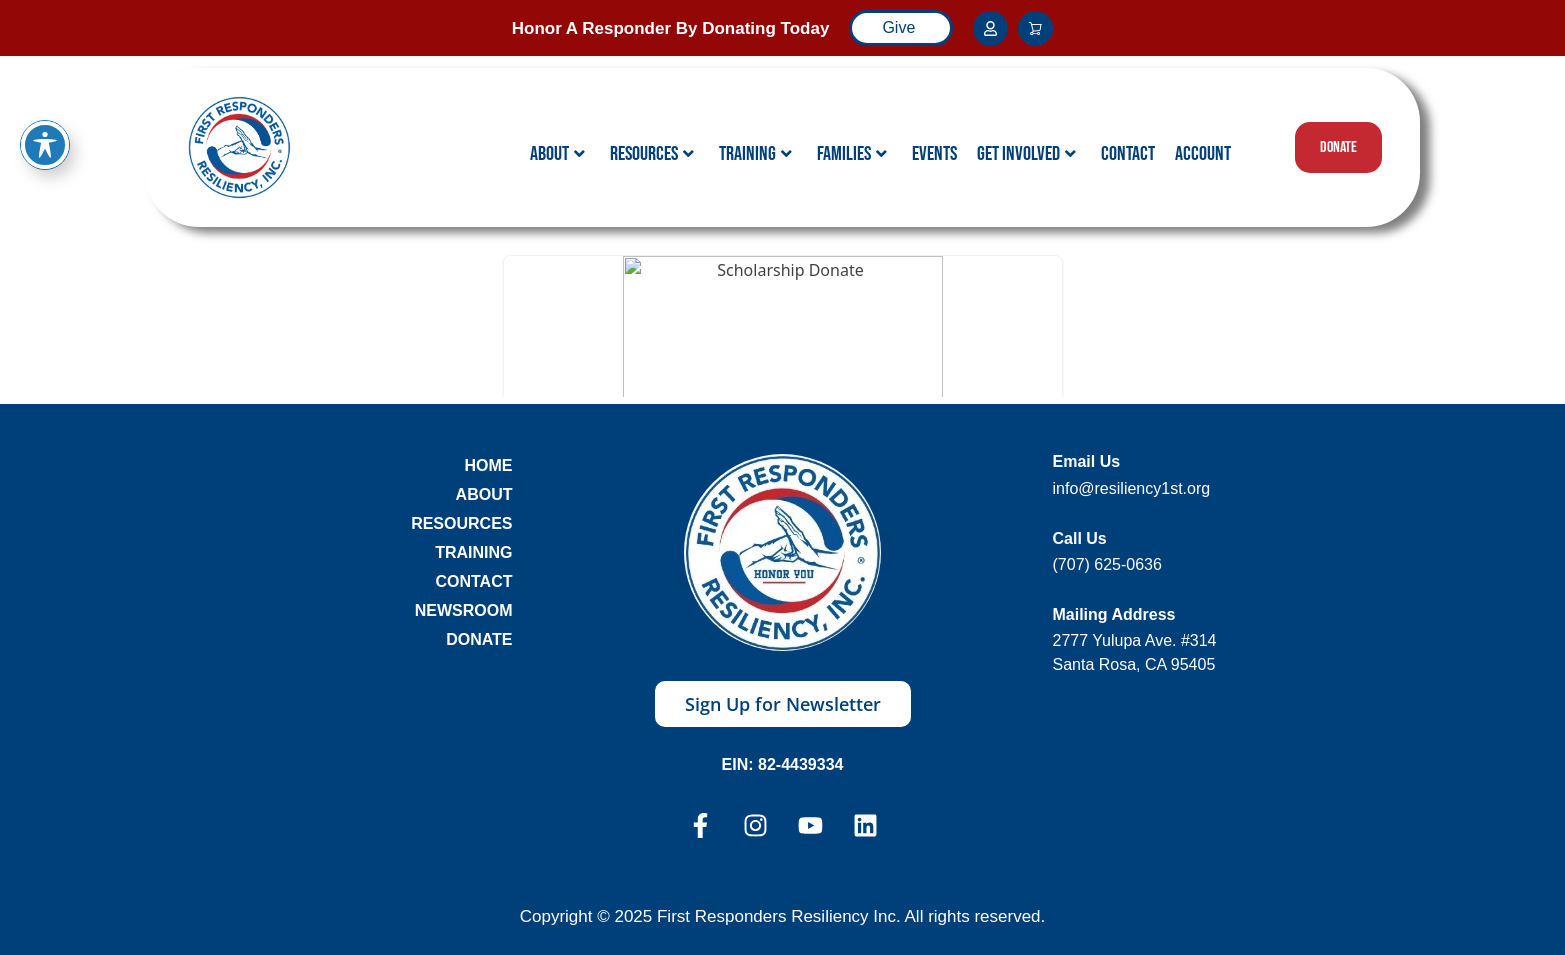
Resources (652, 154)
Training (755, 154)
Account (1203, 154)
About (557, 154)
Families (852, 154)
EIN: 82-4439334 (783, 764)
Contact (1128, 154)
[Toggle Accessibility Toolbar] (45, 145)
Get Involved (1026, 154)
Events (934, 154)
